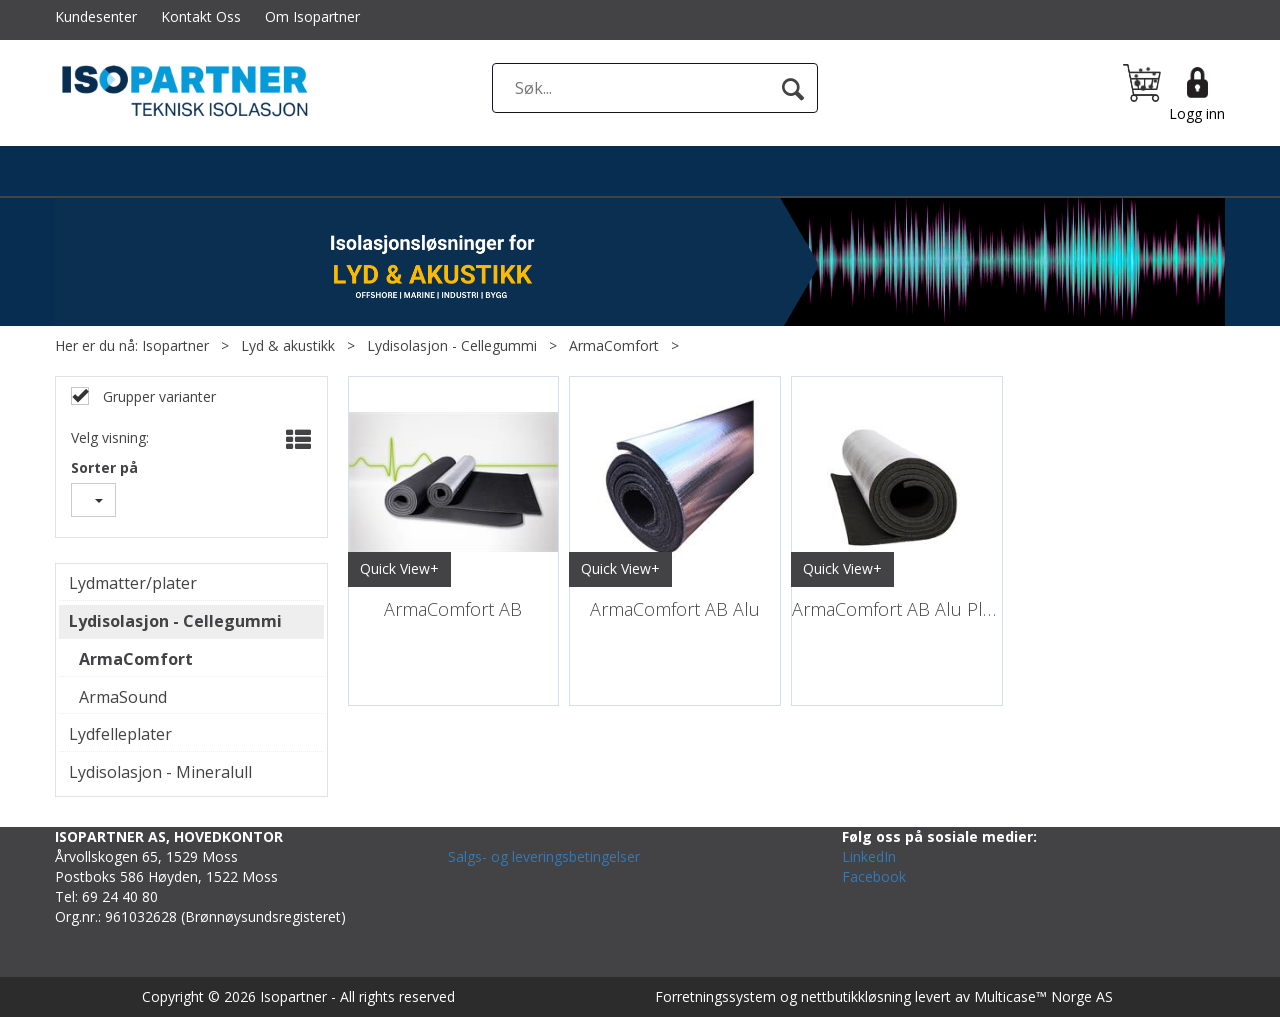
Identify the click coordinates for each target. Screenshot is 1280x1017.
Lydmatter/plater (133, 583)
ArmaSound (123, 697)
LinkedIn (869, 856)
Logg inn (1197, 113)
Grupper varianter (157, 396)
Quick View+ (399, 568)
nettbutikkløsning (856, 996)
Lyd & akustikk (288, 345)
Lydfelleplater (120, 734)
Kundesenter (96, 16)
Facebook (874, 876)
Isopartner (175, 345)
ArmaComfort (614, 345)
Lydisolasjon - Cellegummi (452, 345)
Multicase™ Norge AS (1043, 996)
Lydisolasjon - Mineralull (160, 772)
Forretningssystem (715, 996)
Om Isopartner (312, 16)
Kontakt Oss (201, 16)
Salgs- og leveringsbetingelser (544, 856)
